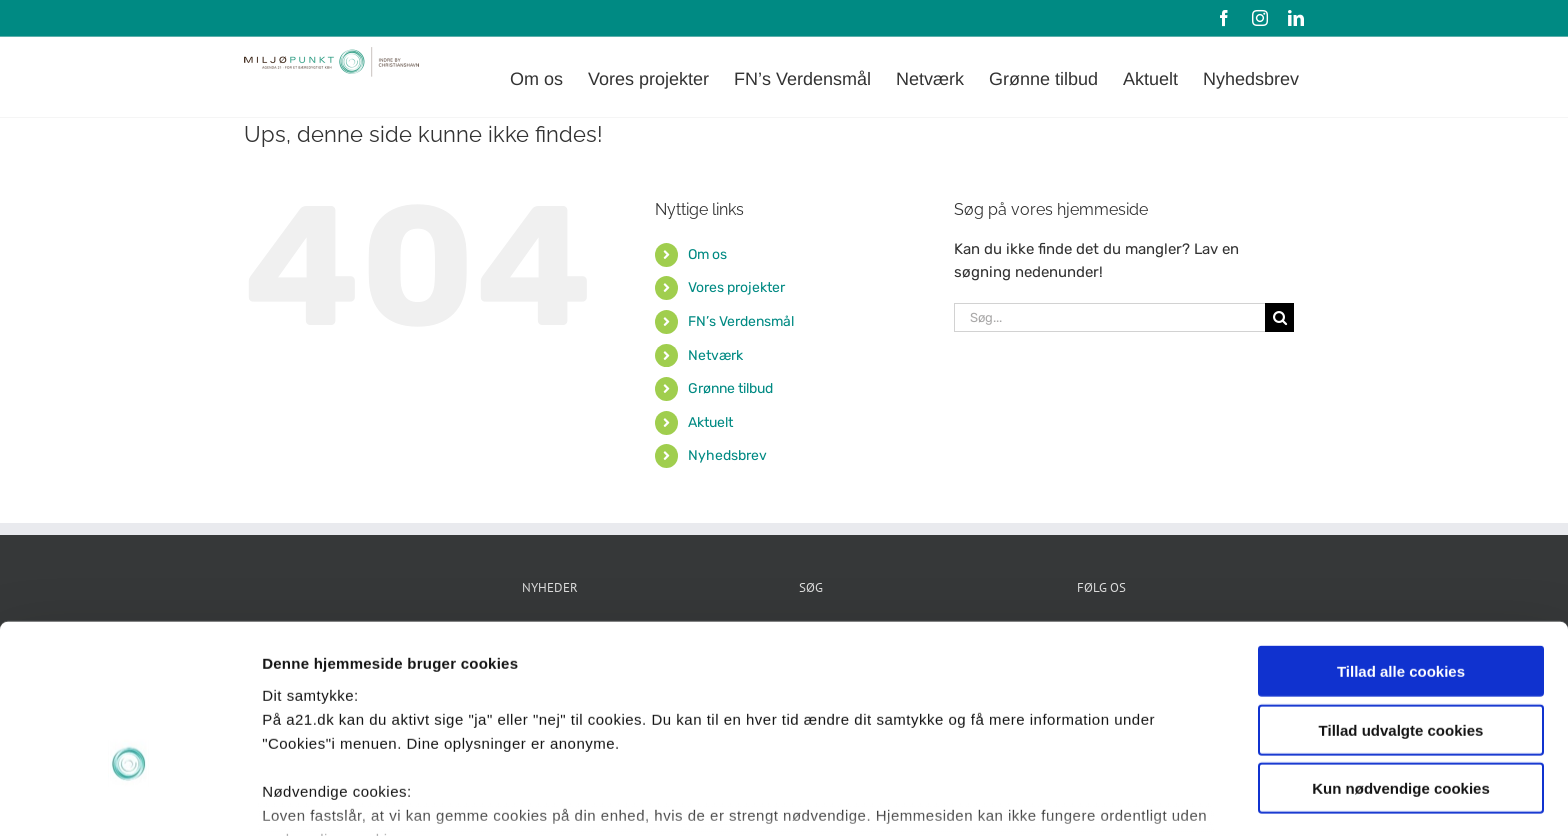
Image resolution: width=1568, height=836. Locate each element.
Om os (707, 254)
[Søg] (1279, 317)
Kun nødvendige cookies (1401, 660)
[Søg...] (1109, 317)
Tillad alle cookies (1401, 543)
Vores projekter (736, 287)
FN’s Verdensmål (741, 321)
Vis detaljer (1039, 796)
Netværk (715, 355)
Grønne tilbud (730, 388)
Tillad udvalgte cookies (1401, 601)
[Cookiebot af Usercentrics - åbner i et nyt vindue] (129, 797)
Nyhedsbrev (727, 455)
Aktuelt (710, 422)
